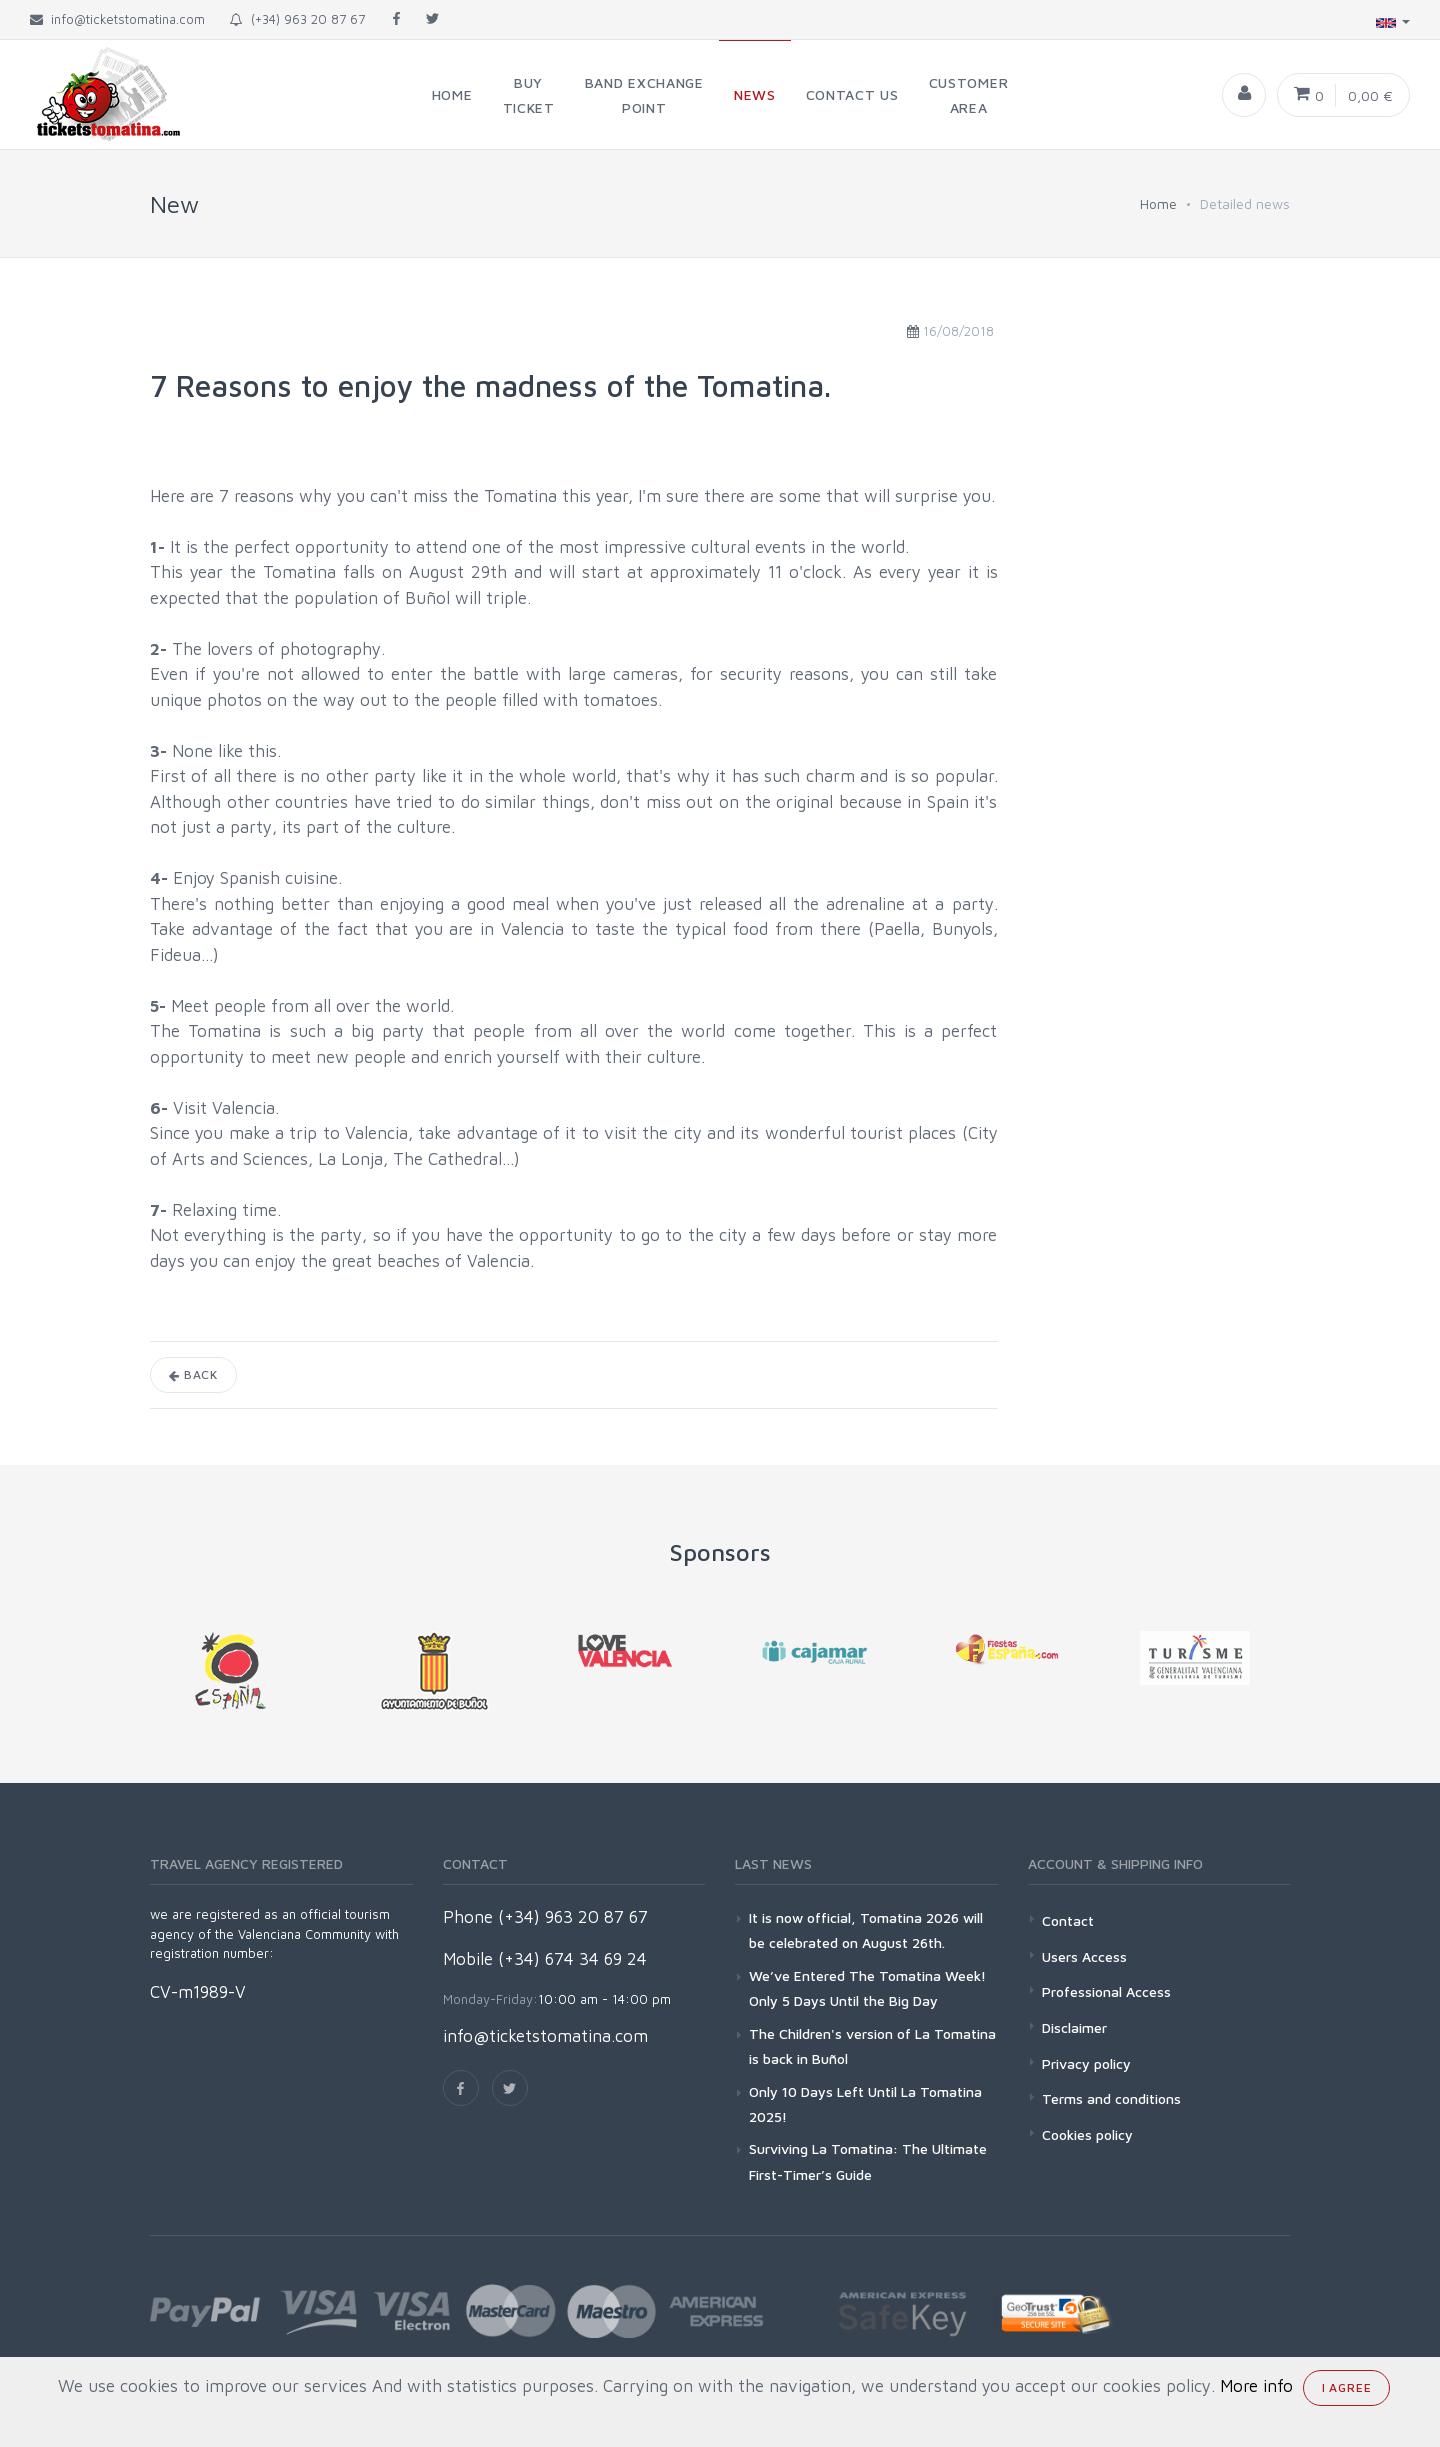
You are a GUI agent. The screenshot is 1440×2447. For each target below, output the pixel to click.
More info (1256, 2386)
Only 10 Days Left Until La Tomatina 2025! (865, 2104)
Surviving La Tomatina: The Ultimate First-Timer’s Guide (868, 2161)
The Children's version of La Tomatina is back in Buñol (872, 2046)
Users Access (1084, 1956)
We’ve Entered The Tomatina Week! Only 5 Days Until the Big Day (867, 1988)
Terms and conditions (1111, 2098)
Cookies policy (1087, 2134)
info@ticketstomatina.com (545, 2036)
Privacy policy (1086, 2063)
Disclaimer (1074, 2027)
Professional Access (1106, 1991)
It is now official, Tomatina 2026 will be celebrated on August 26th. (866, 1930)
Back (193, 1374)
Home (1158, 203)
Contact (1068, 1920)
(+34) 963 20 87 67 (297, 19)
